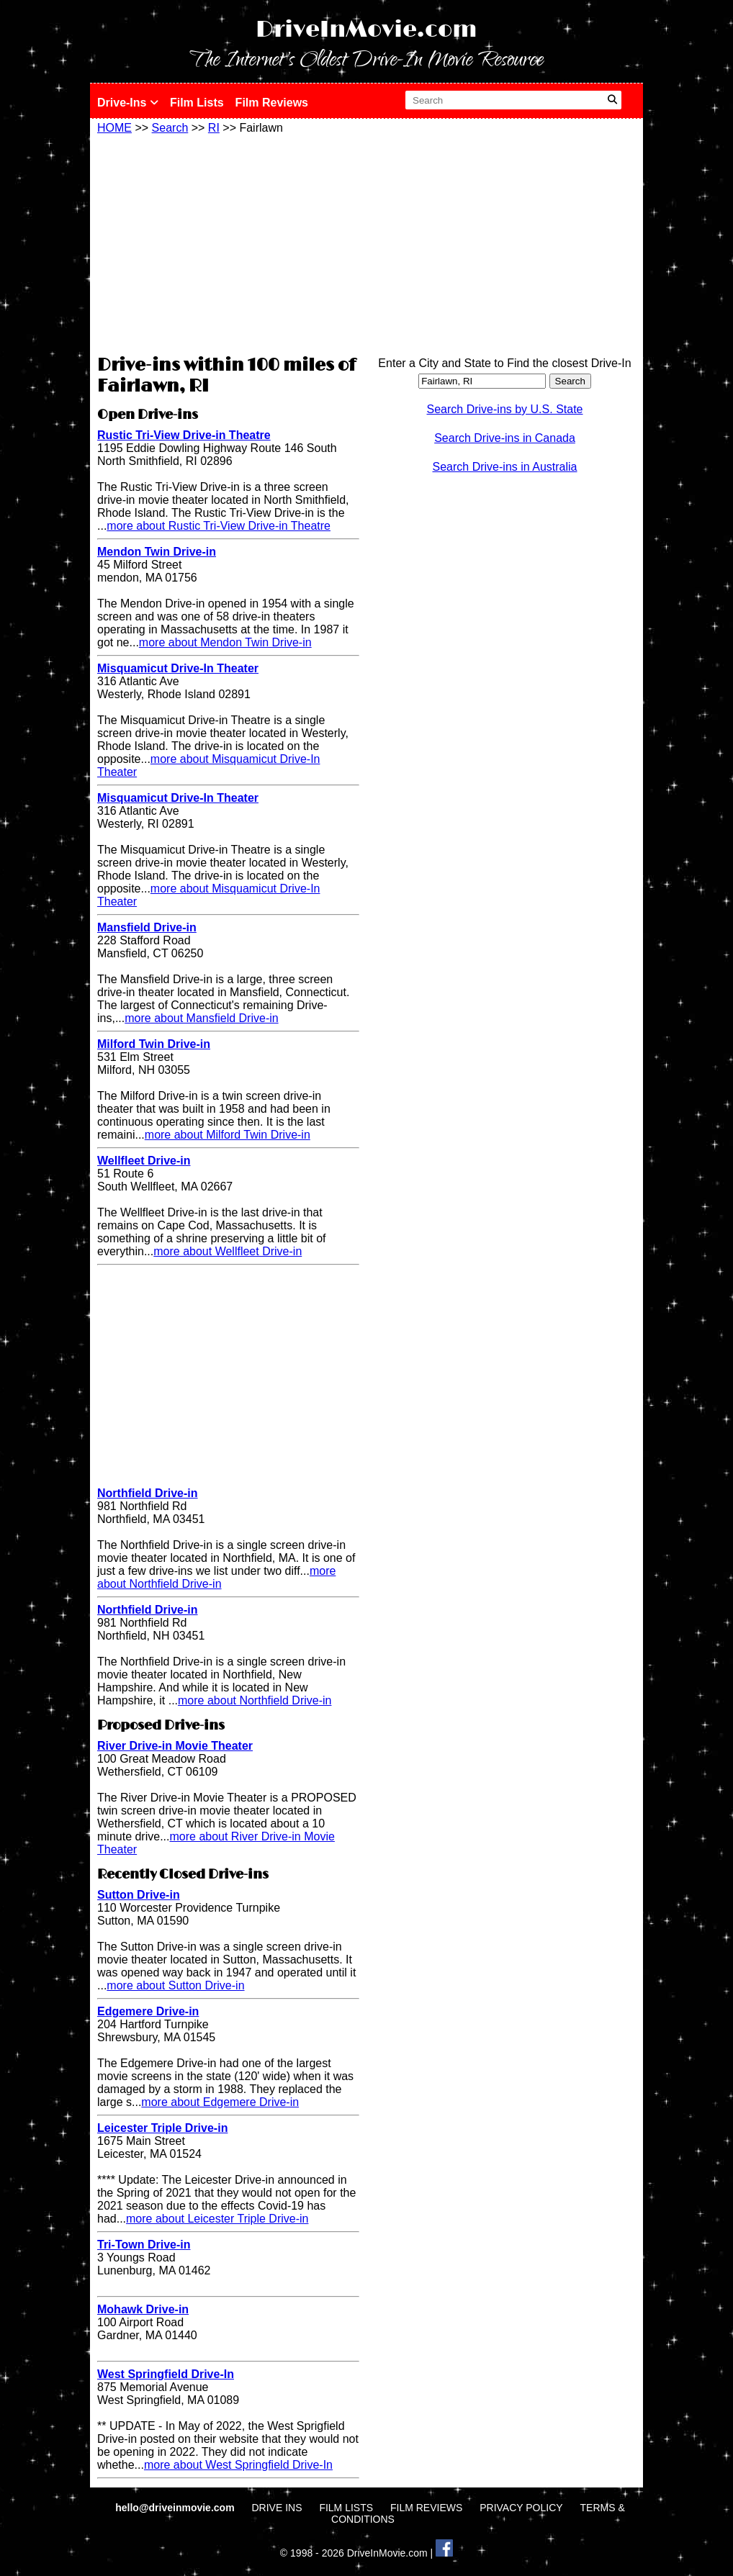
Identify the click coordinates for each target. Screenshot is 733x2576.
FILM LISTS (346, 2507)
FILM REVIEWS (426, 2507)
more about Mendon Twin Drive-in (225, 642)
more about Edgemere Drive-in (220, 2102)
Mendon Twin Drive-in (156, 552)
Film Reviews (271, 102)
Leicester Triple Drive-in (162, 2128)
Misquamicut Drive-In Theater (177, 668)
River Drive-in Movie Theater (175, 1746)
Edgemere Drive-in (148, 2011)
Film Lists (197, 102)
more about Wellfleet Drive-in (227, 1251)
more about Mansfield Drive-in (201, 1018)
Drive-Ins (127, 102)
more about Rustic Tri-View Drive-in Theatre (218, 526)
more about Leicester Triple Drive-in (217, 2219)
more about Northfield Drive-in (216, 1577)
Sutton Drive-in (138, 1895)
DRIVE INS (276, 2507)
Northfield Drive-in (147, 1493)
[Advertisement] (228, 242)
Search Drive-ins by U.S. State (505, 409)
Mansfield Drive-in (147, 927)
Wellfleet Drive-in (144, 1160)
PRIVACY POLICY (521, 2507)
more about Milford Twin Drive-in (227, 1135)
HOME (114, 128)
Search (170, 128)
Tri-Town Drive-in (143, 2244)
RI (214, 128)
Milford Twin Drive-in (153, 1044)
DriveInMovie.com (366, 30)
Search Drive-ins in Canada (504, 438)
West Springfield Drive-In (165, 2374)
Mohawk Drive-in (143, 2309)
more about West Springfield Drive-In (238, 2465)
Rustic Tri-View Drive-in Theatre (184, 435)
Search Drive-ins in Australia (505, 467)
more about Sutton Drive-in (175, 1985)
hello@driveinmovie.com (176, 2507)
